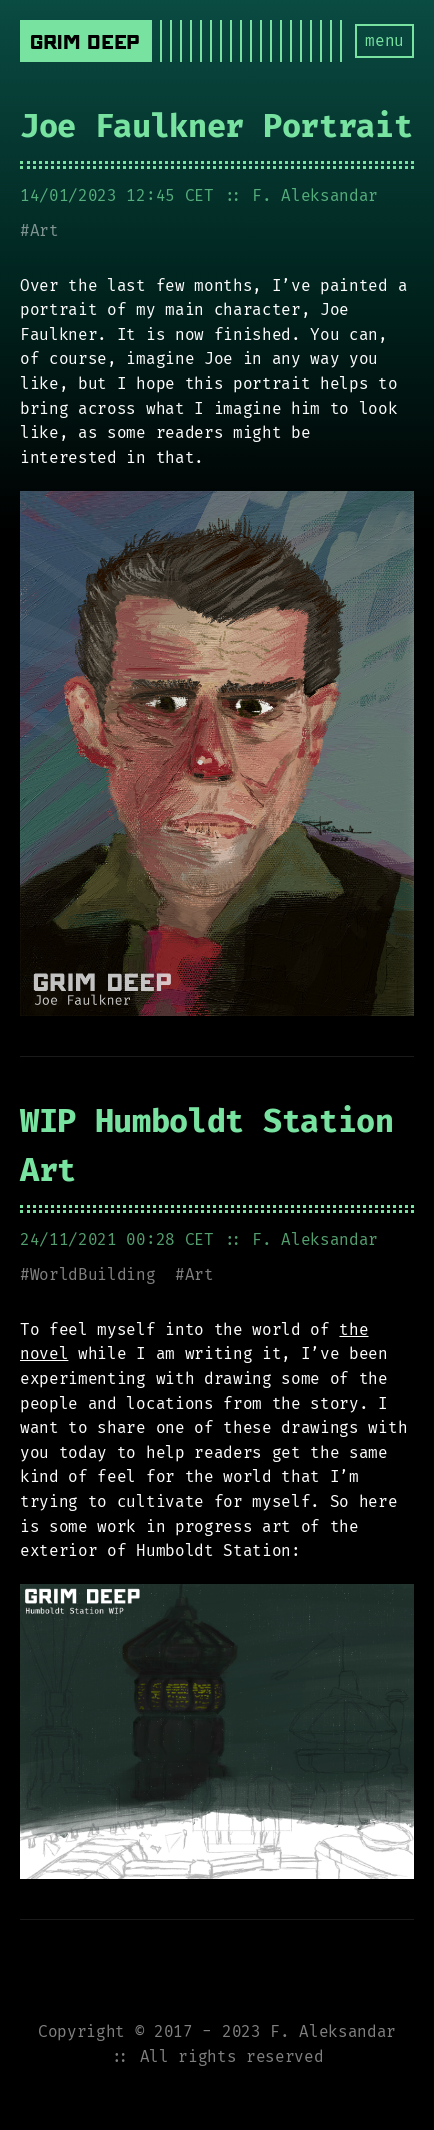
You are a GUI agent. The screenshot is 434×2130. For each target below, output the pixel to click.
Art (44, 230)
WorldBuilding (93, 1274)
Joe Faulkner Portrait (216, 126)
